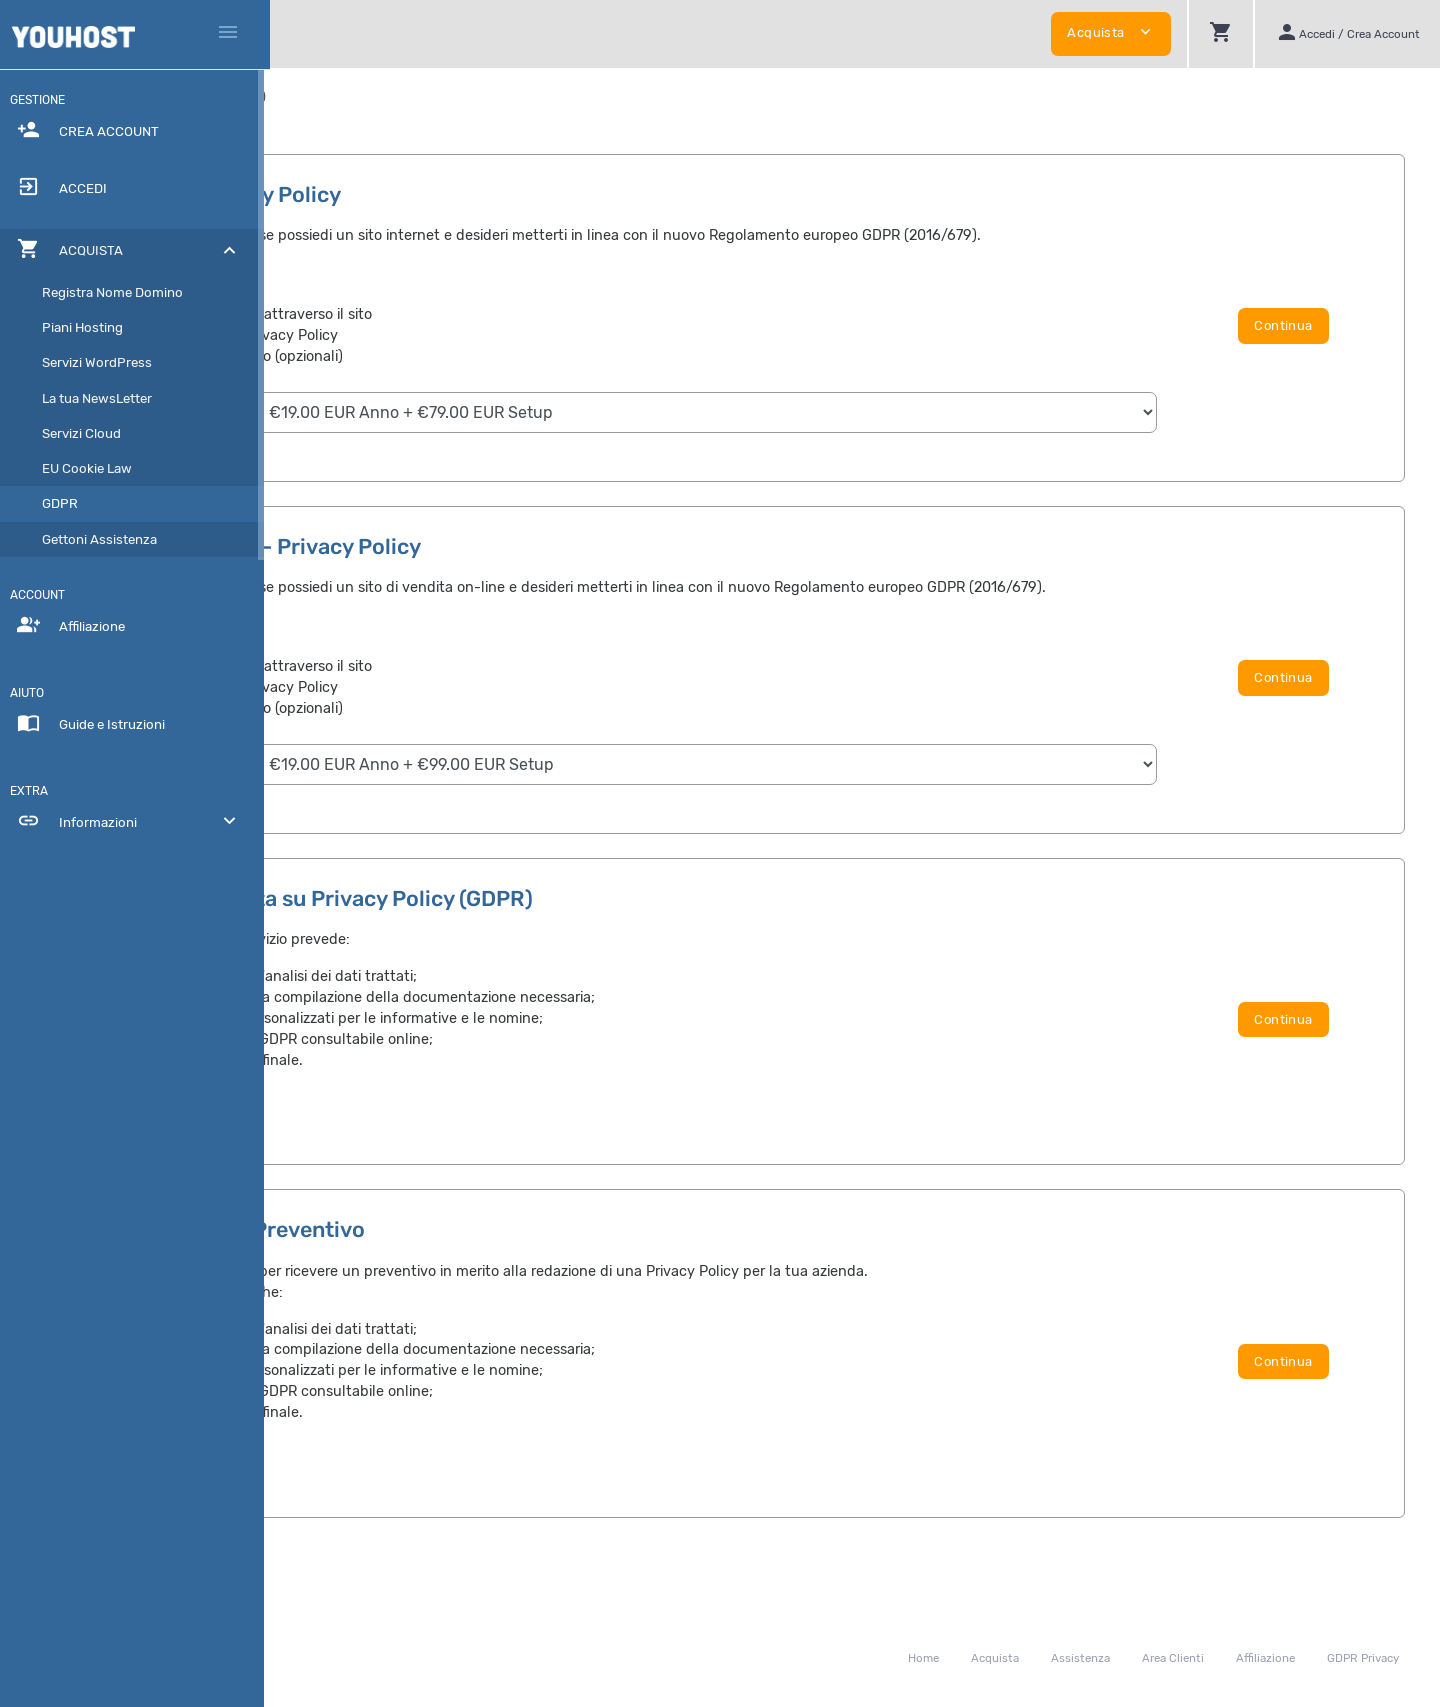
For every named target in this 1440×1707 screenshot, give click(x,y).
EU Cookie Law (93, 468)
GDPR (66, 503)
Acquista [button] (1111, 31)
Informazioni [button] (135, 821)
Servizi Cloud (87, 433)
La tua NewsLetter (103, 398)
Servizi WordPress (103, 362)
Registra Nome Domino (118, 292)
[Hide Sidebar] (228, 34)
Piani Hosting (88, 327)
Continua (1317, 336)
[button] (1220, 34)
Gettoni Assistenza (105, 539)
